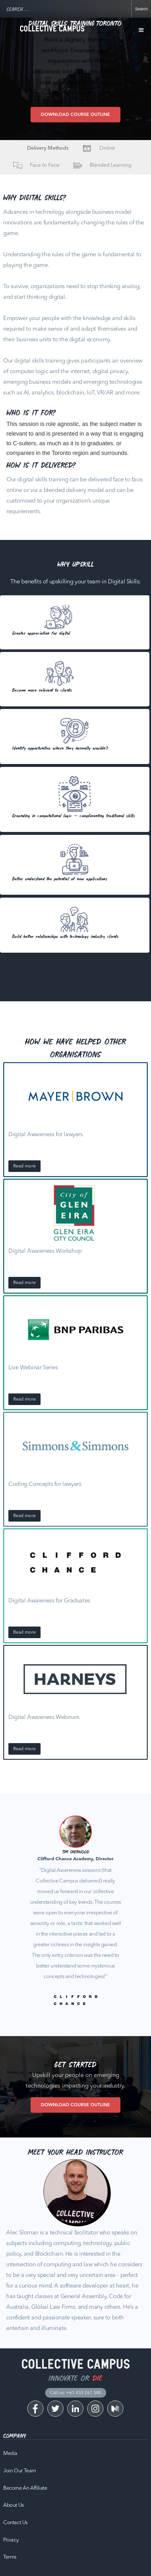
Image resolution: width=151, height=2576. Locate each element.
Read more (24, 1166)
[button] (141, 30)
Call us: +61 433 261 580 (75, 2393)
